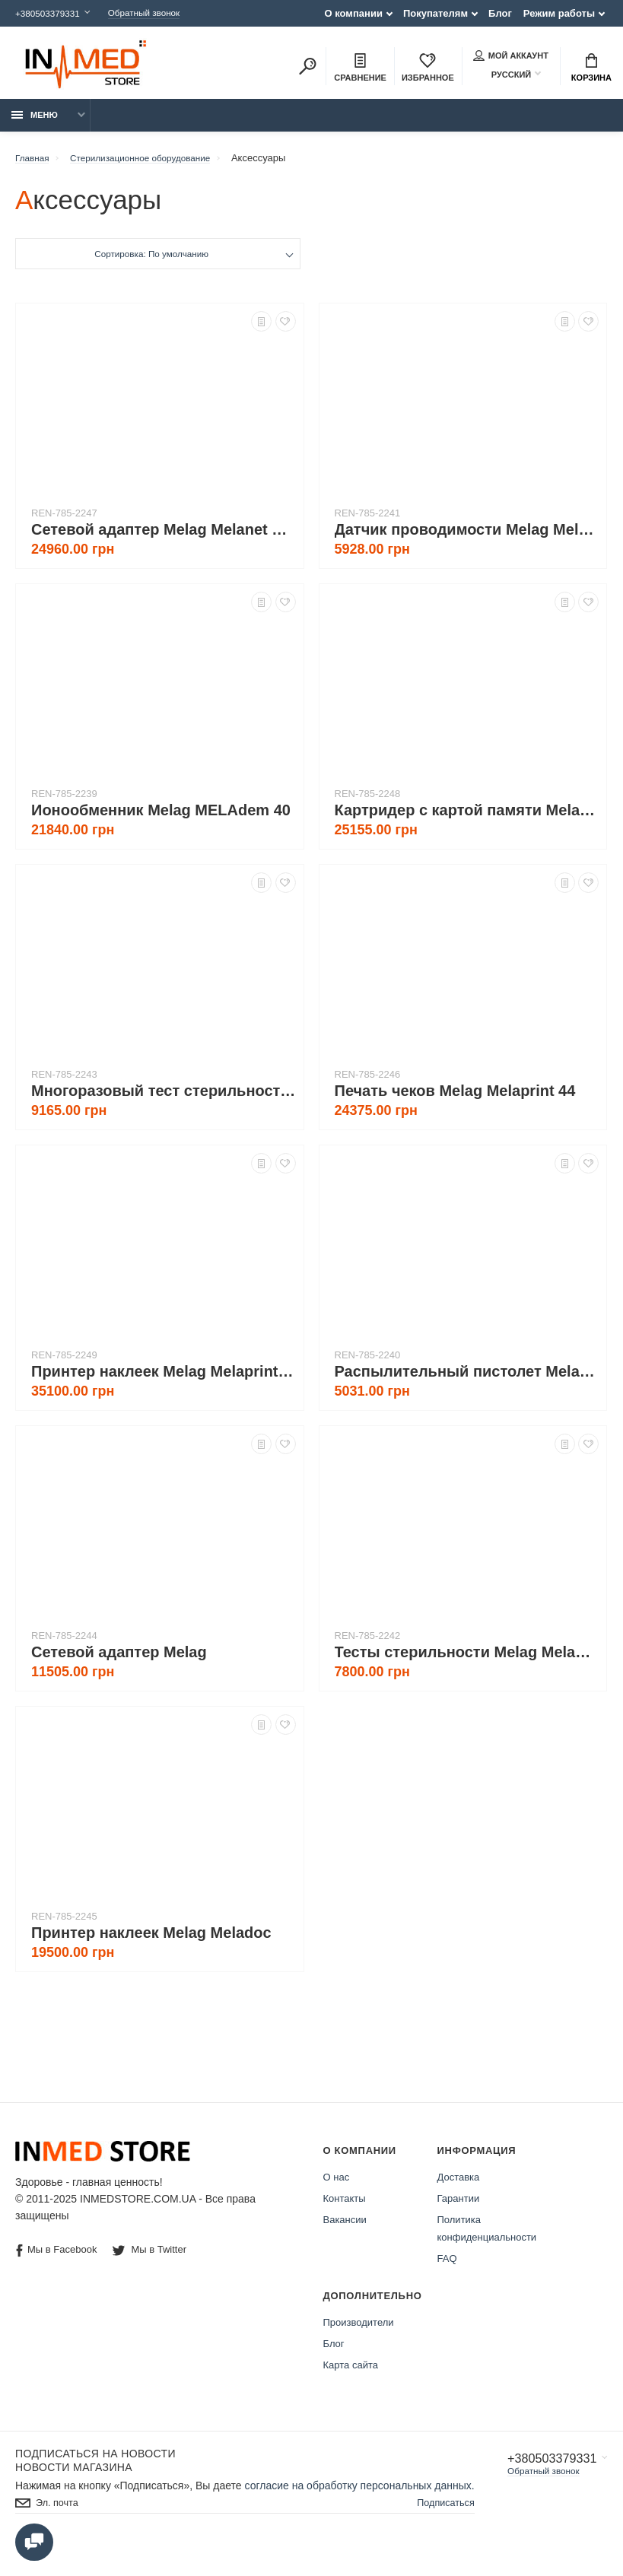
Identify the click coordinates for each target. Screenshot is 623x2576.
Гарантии (458, 2206)
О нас (336, 2185)
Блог (500, 13)
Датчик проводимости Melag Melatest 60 (467, 537)
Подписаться (441, 2526)
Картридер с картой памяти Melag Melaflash (467, 818)
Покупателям (435, 13)
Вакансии (345, 2228)
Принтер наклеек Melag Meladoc (151, 1941)
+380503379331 (51, 13)
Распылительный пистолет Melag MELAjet (467, 1379)
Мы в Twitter (151, 2257)
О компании (354, 13)
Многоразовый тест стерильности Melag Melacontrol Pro (163, 1099)
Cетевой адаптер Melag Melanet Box (163, 537)
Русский (502, 76)
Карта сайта (350, 2373)
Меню (34, 123)
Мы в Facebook (56, 2258)
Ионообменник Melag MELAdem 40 (161, 818)
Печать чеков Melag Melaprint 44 (455, 1099)
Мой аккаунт (510, 57)
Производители (358, 2330)
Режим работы (559, 13)
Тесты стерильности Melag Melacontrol (467, 1660)
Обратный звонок (158, 13)
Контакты (344, 2206)
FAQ (447, 2267)
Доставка (458, 2185)
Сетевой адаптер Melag (119, 1660)
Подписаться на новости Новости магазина (95, 2469)
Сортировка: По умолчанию (151, 263)
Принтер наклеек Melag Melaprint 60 (163, 1379)
